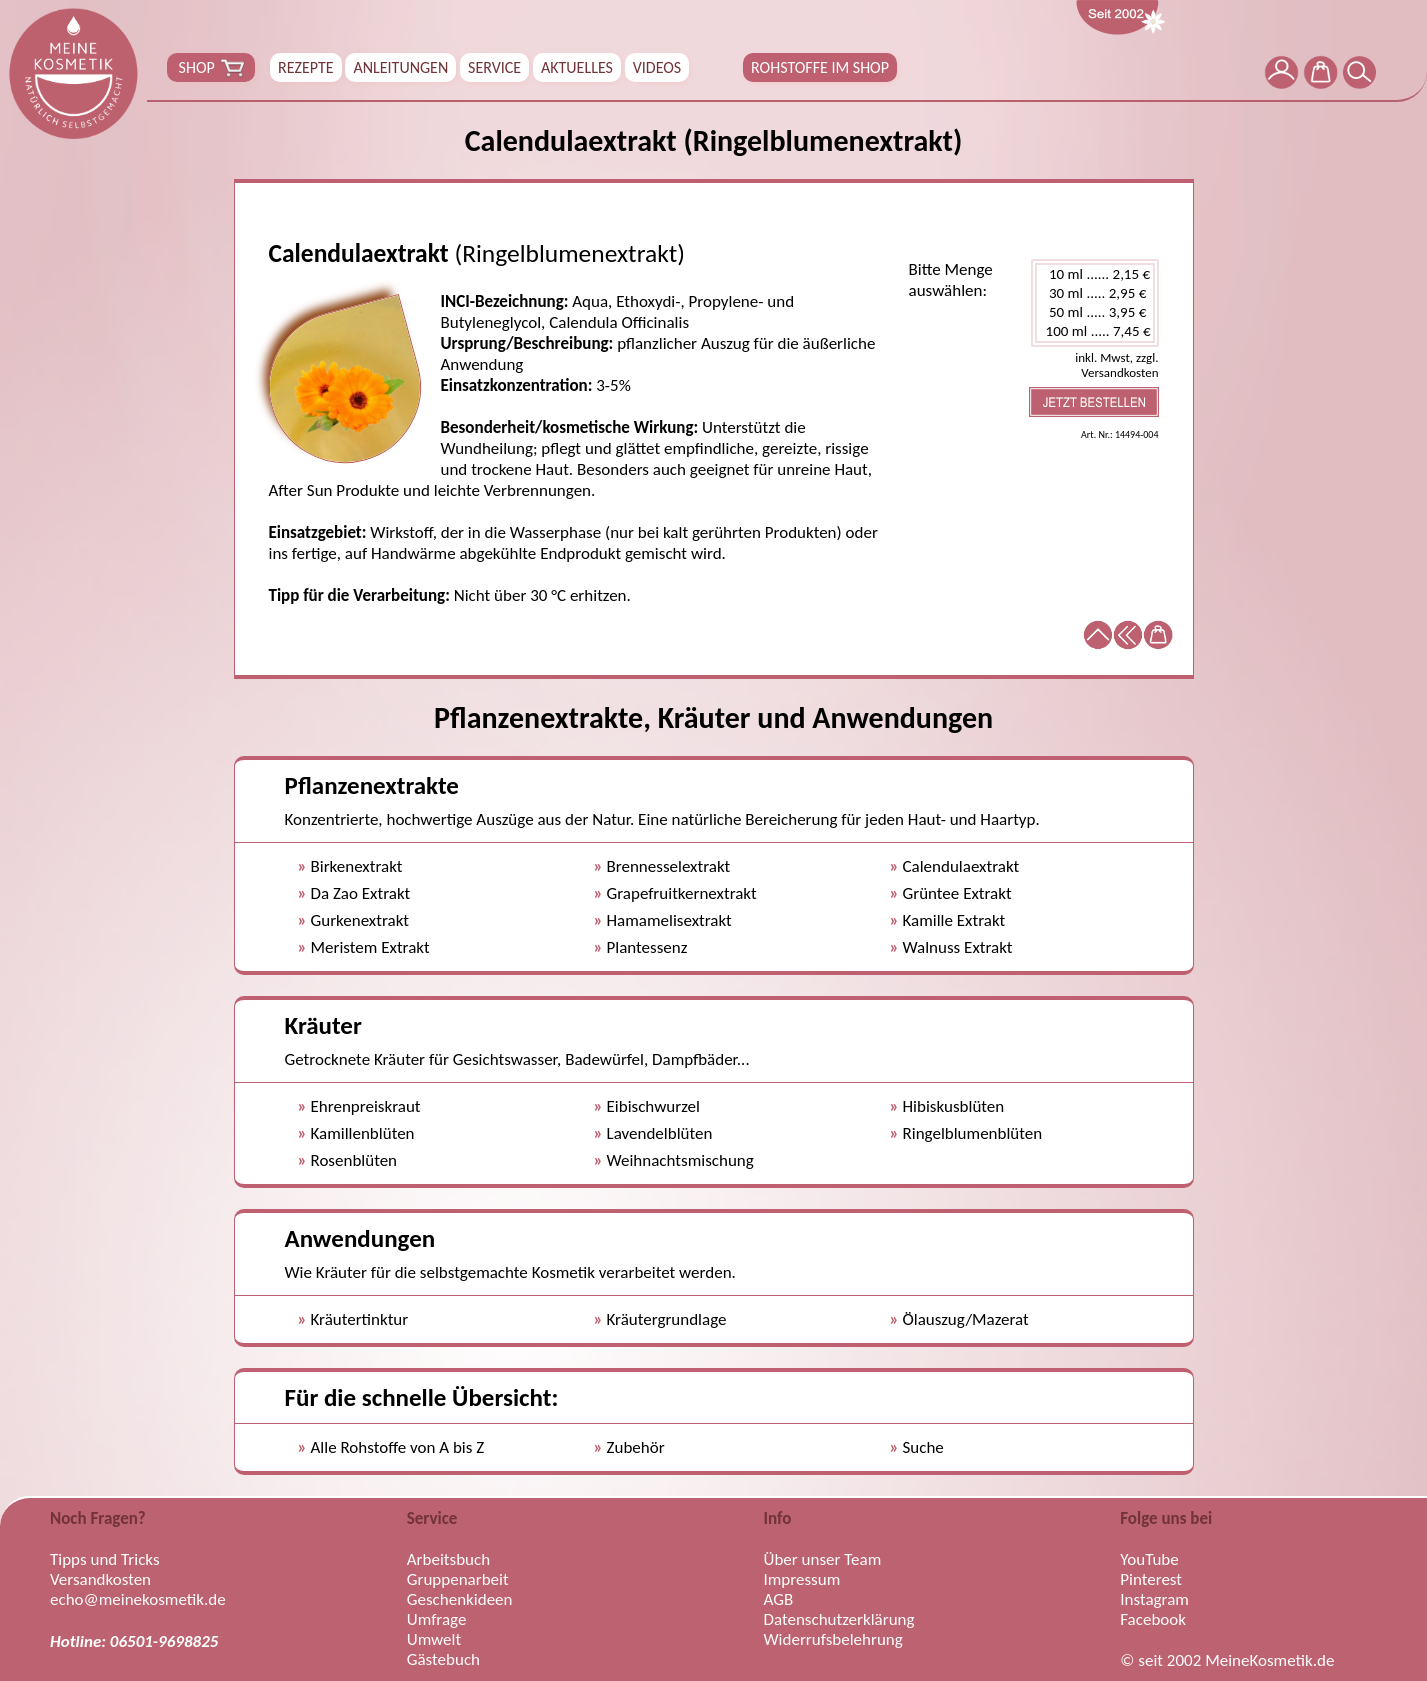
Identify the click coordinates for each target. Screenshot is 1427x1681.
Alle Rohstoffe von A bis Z (398, 1447)
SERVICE (494, 67)
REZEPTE (306, 67)
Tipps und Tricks (105, 1560)
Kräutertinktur (360, 1319)
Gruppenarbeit (458, 1580)
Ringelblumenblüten (973, 1133)
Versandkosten (100, 1580)
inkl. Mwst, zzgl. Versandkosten (1116, 365)
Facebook (1153, 1620)
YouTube (1149, 1560)
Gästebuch (443, 1660)
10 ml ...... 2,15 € (1095, 274)
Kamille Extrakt (954, 920)
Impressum (802, 1580)
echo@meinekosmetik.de (138, 1600)
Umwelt (434, 1640)
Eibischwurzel (653, 1106)
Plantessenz (647, 947)
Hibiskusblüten (954, 1106)
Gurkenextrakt (360, 920)
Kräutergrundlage (667, 1319)
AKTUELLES (577, 67)
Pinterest (1151, 1580)
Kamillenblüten (363, 1133)
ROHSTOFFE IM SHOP (820, 67)
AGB (779, 1600)
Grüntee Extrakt (957, 893)
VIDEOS (657, 67)
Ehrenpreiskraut (366, 1106)
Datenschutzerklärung (839, 1620)
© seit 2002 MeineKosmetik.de (1227, 1661)
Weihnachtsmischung (680, 1160)
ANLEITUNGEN (400, 67)
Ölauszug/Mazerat (966, 1319)
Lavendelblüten (660, 1133)
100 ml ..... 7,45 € (1095, 331)
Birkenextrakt (357, 866)
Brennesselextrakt (669, 866)
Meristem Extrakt (370, 947)
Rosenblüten (354, 1160)
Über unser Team (823, 1560)
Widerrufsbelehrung (833, 1640)
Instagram (1154, 1600)
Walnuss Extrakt (958, 947)
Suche (923, 1447)
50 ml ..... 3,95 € (1095, 312)
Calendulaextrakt (961, 866)
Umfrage (437, 1620)
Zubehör (636, 1447)
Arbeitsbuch (448, 1560)
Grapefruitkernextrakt (682, 893)
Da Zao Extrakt (361, 893)
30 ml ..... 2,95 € (1095, 293)
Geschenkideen (460, 1600)
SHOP (211, 68)
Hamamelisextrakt (669, 920)
